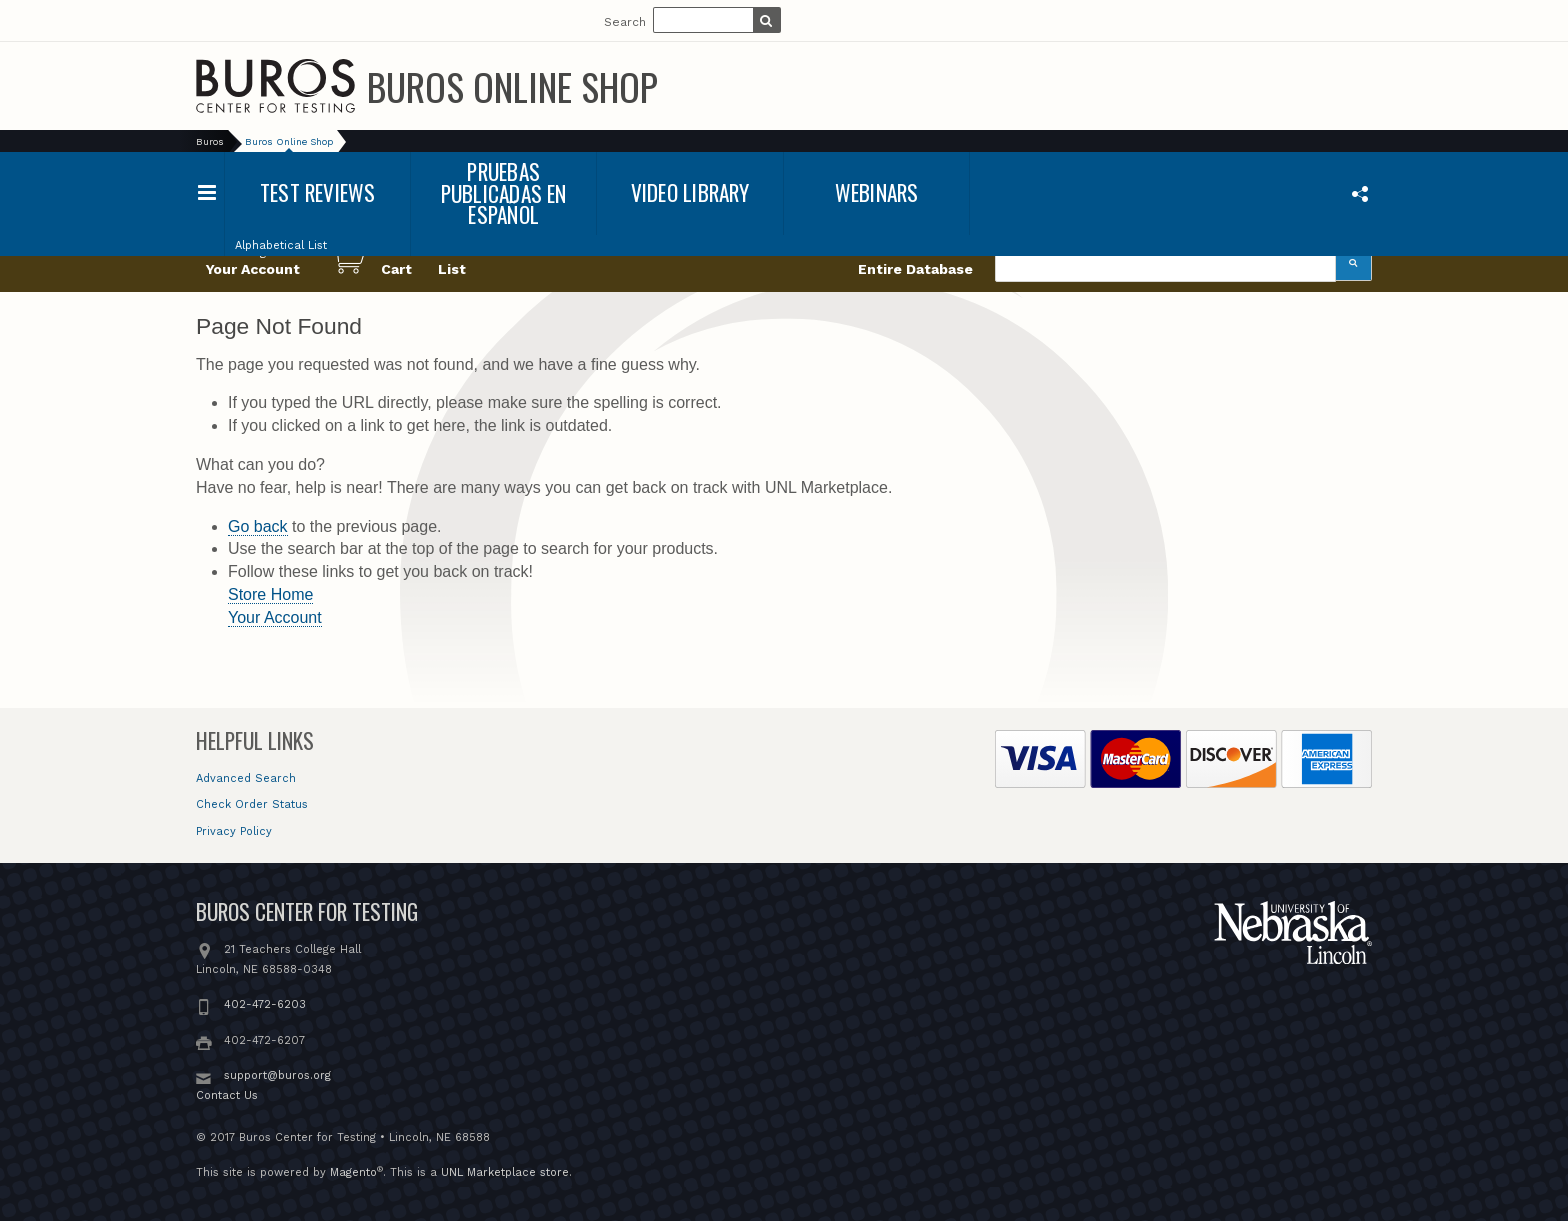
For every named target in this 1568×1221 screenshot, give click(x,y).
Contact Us (227, 1095)
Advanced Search (246, 778)
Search (625, 21)
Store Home (270, 594)
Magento (353, 1172)
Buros (210, 141)
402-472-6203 (265, 1004)
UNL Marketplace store (505, 1172)
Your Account (275, 617)
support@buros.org (277, 1075)
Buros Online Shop (512, 86)
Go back (258, 526)
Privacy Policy (234, 831)
